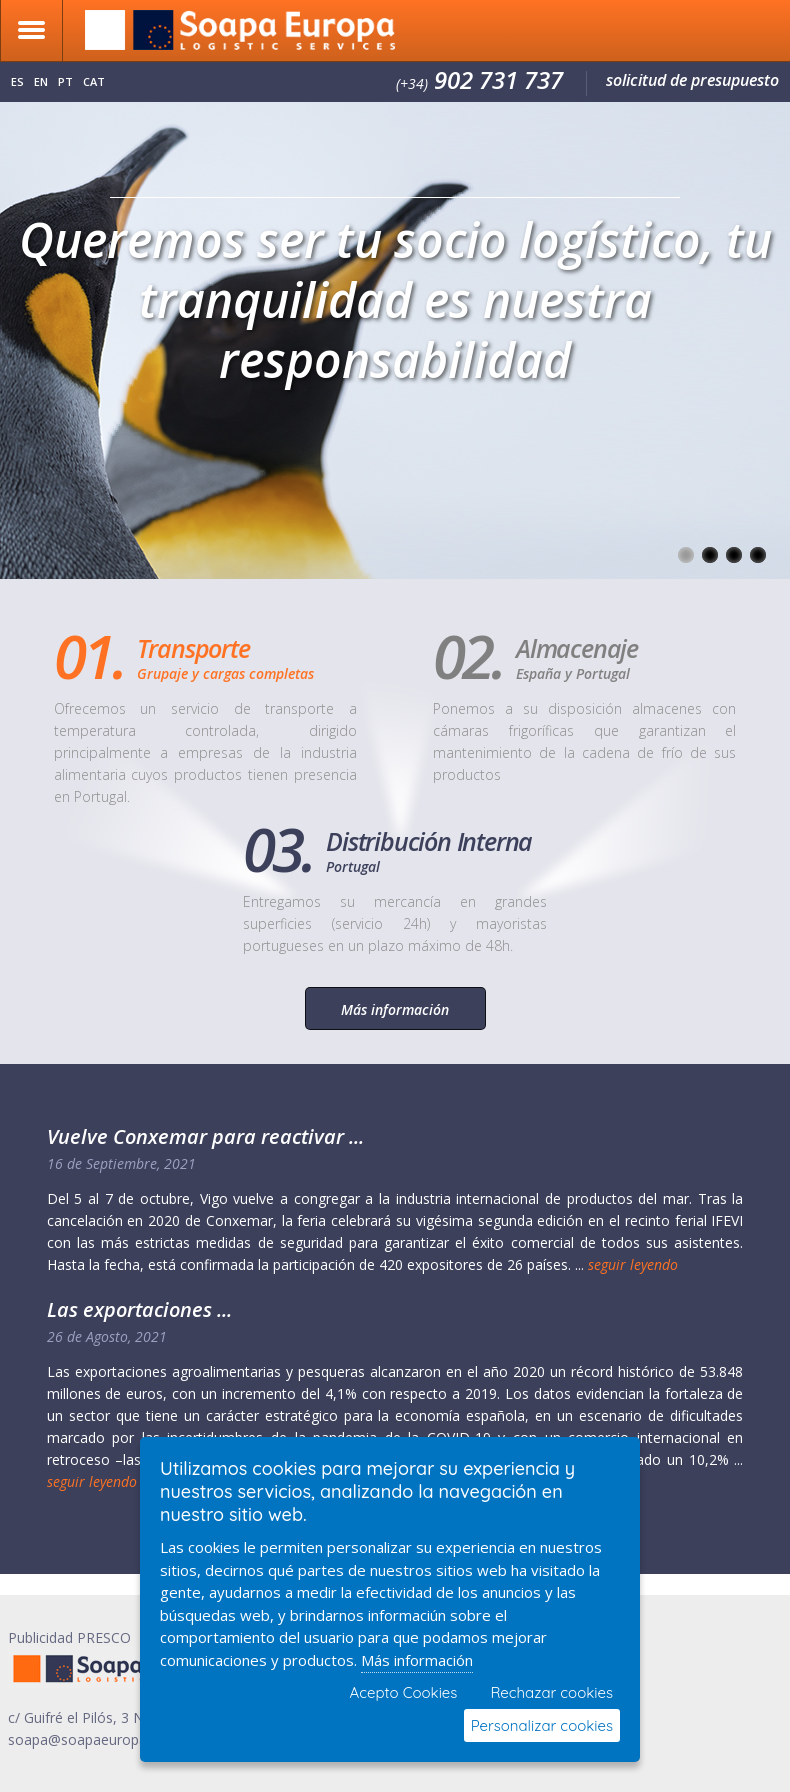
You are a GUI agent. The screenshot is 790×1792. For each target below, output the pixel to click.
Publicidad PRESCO (69, 1637)
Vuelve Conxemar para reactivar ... (205, 1136)
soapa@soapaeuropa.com (93, 1739)
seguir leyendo (633, 1264)
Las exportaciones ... (139, 1309)
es (17, 81)
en (41, 81)
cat (94, 81)
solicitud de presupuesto (692, 80)
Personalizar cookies (542, 1725)
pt (65, 81)
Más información (395, 1009)
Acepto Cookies (404, 1692)
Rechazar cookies (551, 1692)
